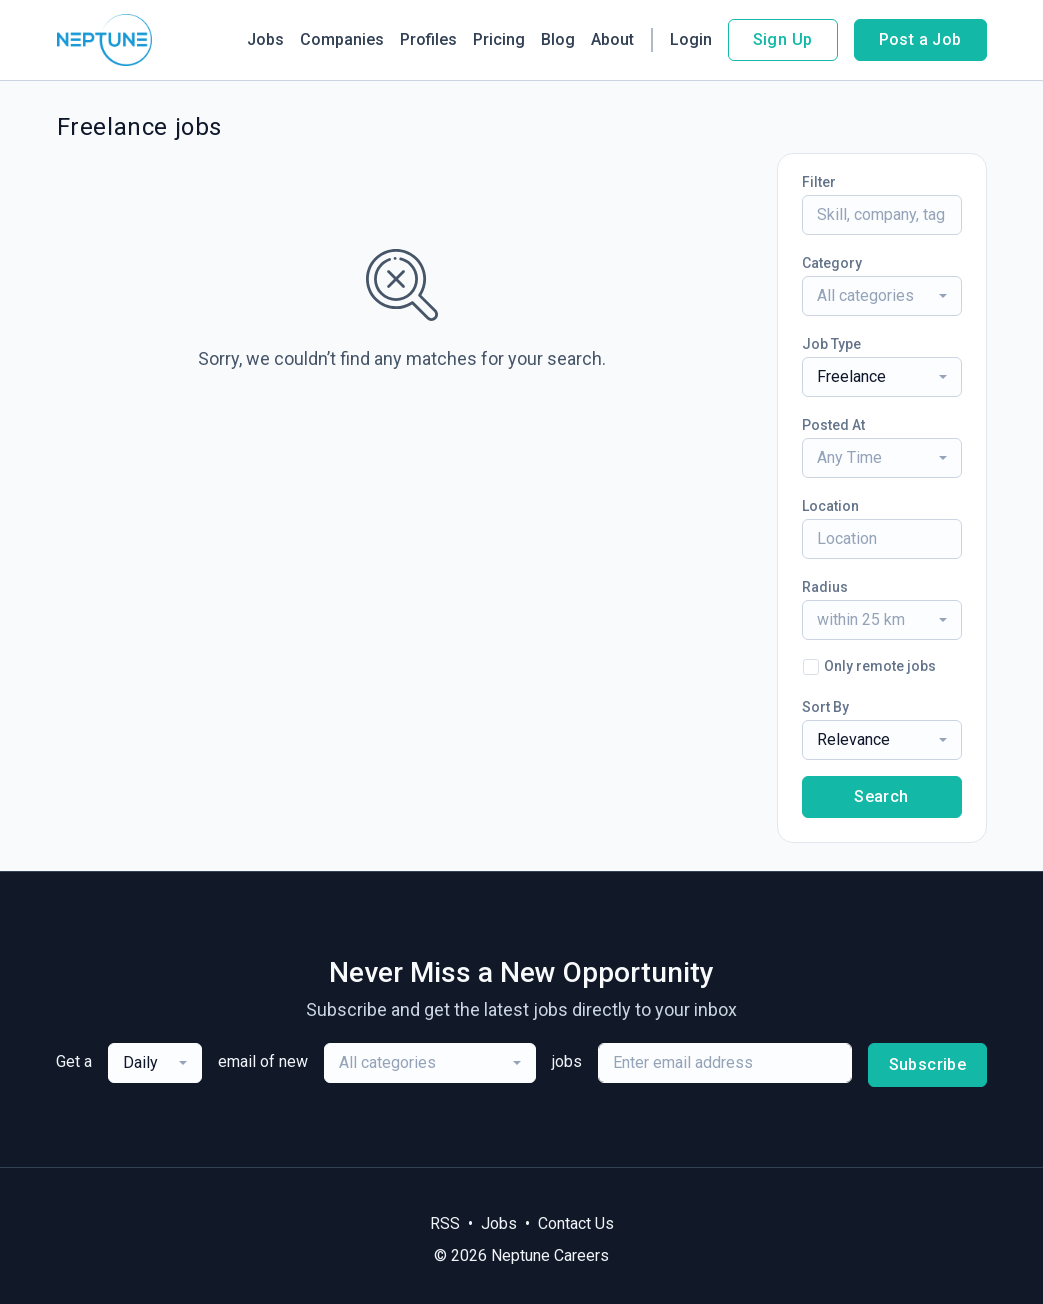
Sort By (825, 707)
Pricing (499, 39)
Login (691, 39)
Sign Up (783, 39)
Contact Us (576, 1223)
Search (881, 796)
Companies (342, 39)
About (612, 39)
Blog (558, 39)
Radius (825, 587)
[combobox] (882, 296)
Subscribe (928, 1064)
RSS (445, 1223)
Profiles (428, 39)
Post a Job (920, 39)
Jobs (265, 39)
